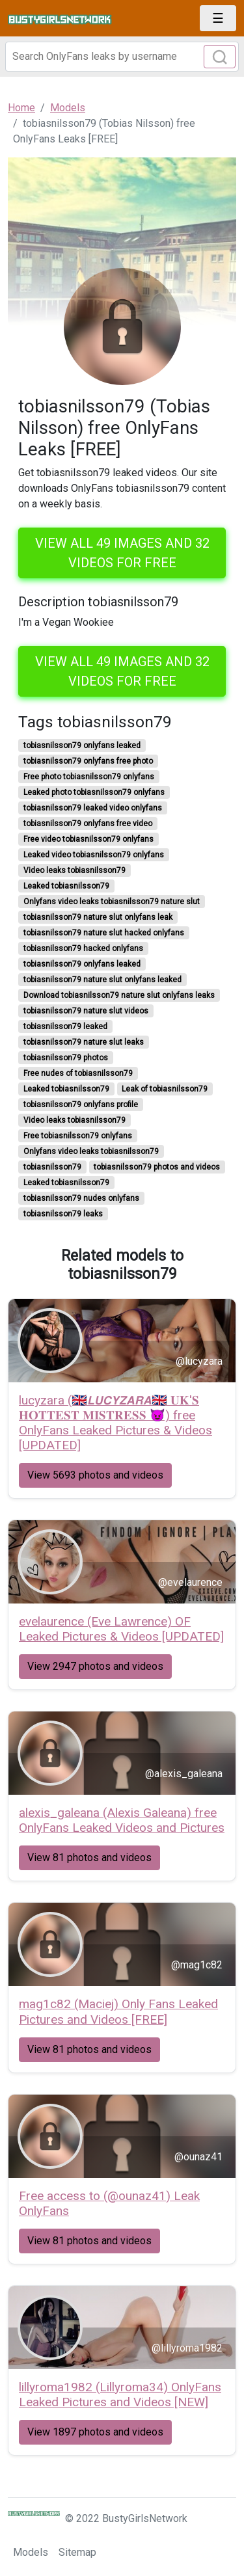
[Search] (122, 57)
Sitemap (77, 2552)
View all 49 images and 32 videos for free (122, 552)
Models (30, 2552)
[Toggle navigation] (218, 18)
